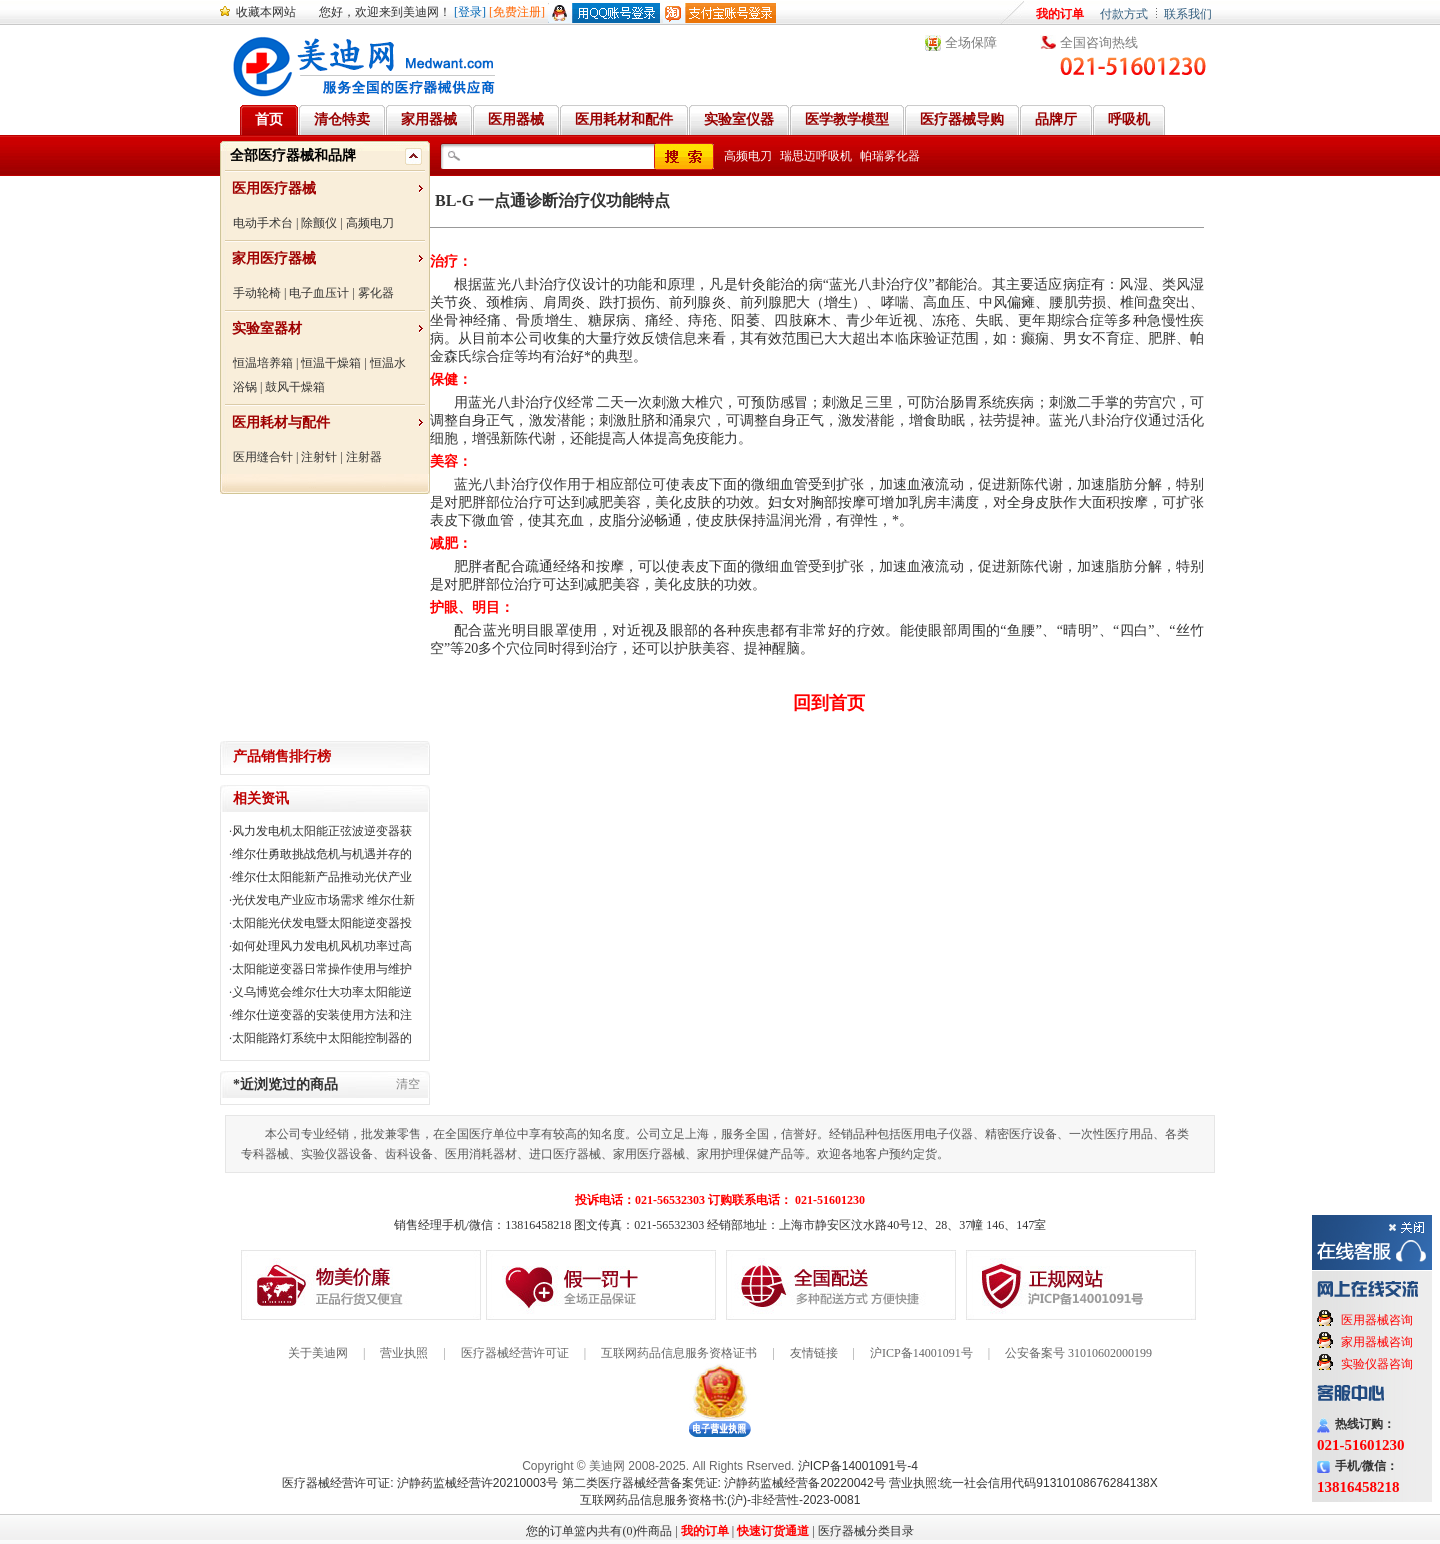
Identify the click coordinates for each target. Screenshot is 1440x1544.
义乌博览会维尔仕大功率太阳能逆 (322, 992)
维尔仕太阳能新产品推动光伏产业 (322, 877)
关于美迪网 (318, 1353)
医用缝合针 (263, 457)
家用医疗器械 (274, 258)
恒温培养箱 (263, 363)
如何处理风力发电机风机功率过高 (322, 946)
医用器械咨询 (1377, 1320)
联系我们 (1188, 14)
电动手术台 (263, 223)
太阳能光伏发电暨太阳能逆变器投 (322, 923)
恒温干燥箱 (331, 363)
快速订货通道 (773, 1531)
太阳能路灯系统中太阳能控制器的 (322, 1038)
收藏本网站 (266, 12)
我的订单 (1060, 14)
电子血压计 (319, 293)
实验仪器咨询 (1377, 1364)
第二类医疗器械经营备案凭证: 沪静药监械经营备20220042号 (724, 1483)
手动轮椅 (257, 293)
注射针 (319, 457)
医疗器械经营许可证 (515, 1353)
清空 (408, 1084)
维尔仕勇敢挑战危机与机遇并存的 (322, 854)
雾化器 (376, 293)
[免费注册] (517, 12)
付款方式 (1124, 14)
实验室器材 (267, 328)
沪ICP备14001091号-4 (858, 1466)
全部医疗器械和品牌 (293, 155)
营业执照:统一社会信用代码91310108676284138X (1023, 1483)
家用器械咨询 (1377, 1342)
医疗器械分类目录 (866, 1531)
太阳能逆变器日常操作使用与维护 (322, 969)
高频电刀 (370, 223)
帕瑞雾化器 (890, 156)
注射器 (364, 457)
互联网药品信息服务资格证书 (679, 1353)
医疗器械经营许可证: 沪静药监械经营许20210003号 (420, 1483)
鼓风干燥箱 (295, 387)
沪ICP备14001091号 (921, 1353)
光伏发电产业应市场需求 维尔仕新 (323, 900)
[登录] (470, 12)
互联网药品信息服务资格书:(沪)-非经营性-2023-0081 (720, 1500)
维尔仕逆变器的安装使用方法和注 (322, 1015)
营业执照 (404, 1353)
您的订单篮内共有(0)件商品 (599, 1531)
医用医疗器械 (274, 188)
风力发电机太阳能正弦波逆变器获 (322, 831)
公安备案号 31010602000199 (1078, 1353)
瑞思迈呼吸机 (816, 156)
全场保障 (971, 42)
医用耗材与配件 (281, 422)
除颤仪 (319, 223)
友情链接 (814, 1353)
